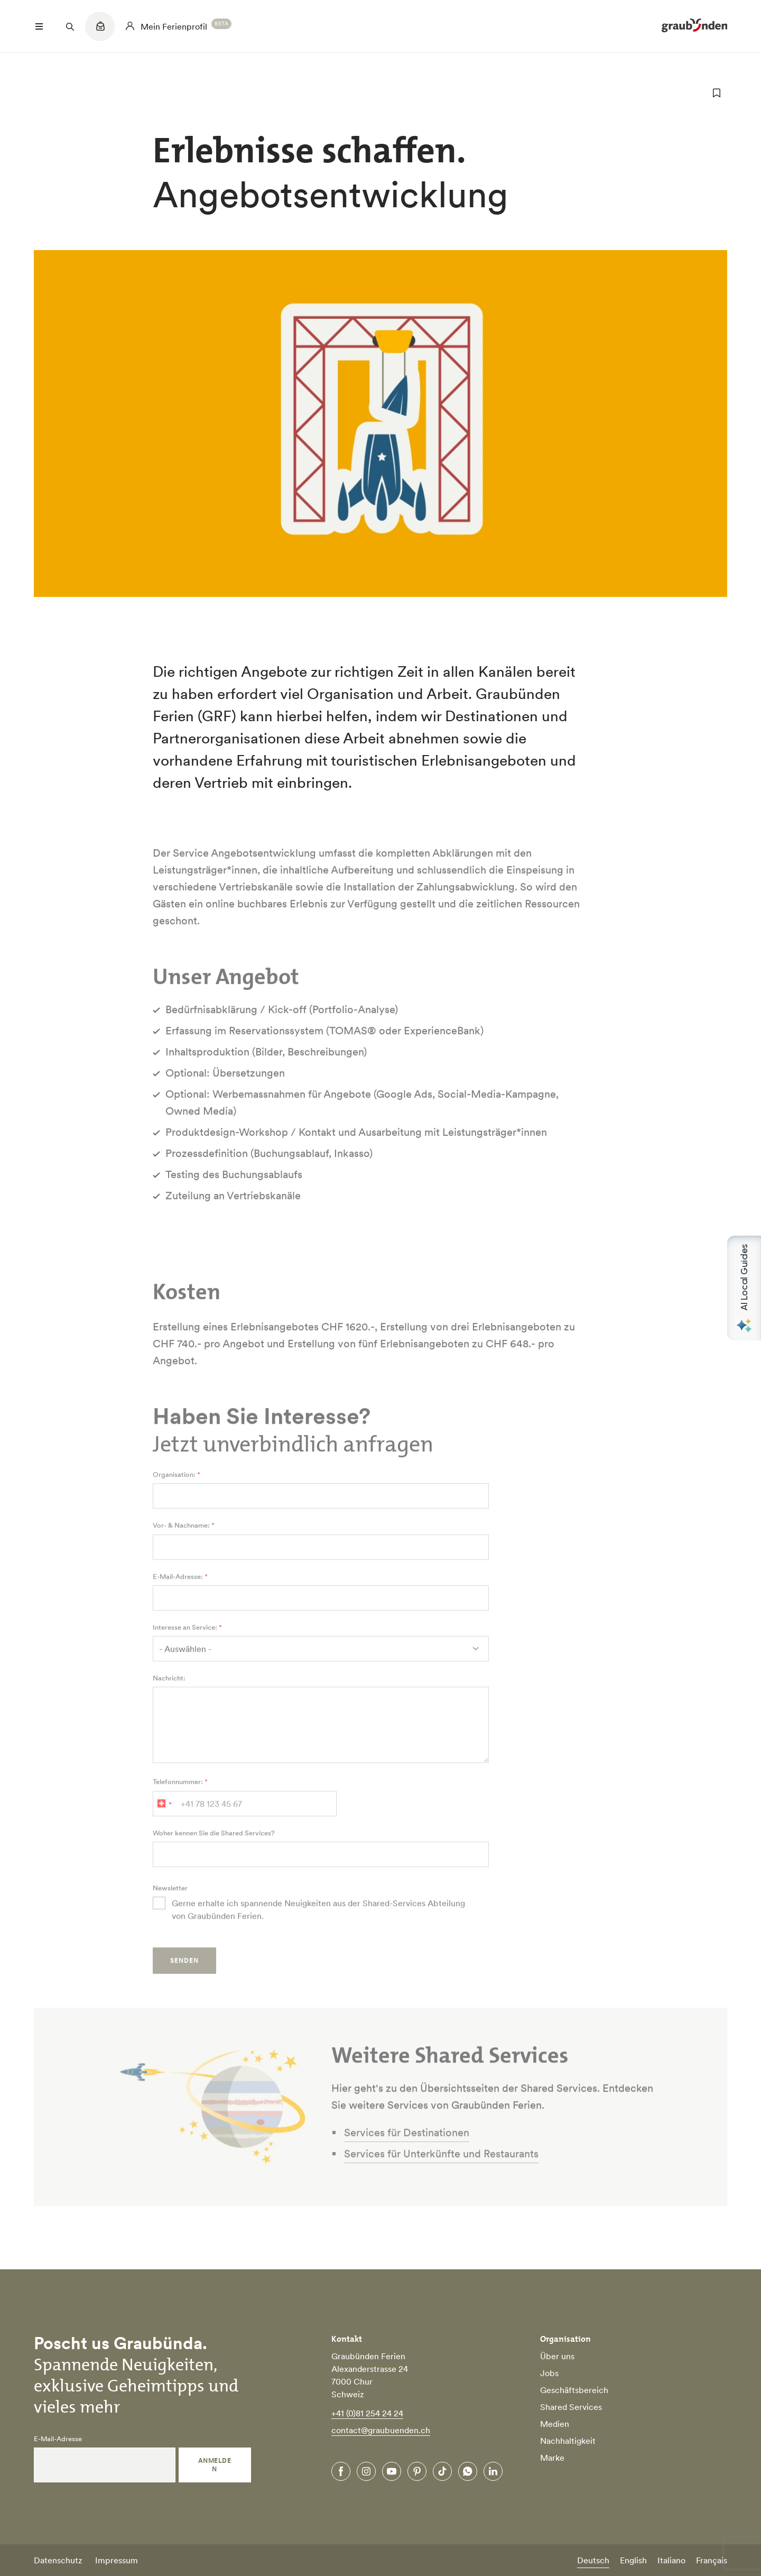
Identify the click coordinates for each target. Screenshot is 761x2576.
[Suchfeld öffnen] (70, 26)
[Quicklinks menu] (100, 32)
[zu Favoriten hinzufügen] (716, 93)
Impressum (116, 2560)
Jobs (549, 2373)
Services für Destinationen (406, 2156)
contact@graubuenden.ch (380, 2430)
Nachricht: (169, 1702)
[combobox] (164, 1827)
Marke (552, 2457)
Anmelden (214, 2465)
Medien (554, 2423)
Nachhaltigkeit (568, 2440)
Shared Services (571, 2407)
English (633, 2560)
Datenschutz (58, 2560)
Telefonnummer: (178, 1806)
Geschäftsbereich (574, 2390)
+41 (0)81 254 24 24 (367, 2413)
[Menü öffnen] (39, 26)
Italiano (671, 2560)
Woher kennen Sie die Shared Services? (214, 1857)
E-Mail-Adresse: (178, 1600)
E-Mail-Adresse (58, 2439)
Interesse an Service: (185, 1651)
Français (711, 2560)
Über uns (557, 2356)
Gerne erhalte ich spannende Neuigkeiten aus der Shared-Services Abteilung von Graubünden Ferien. (318, 1933)
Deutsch (593, 2560)
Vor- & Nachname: (181, 1549)
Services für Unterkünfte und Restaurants (441, 2177)
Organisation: (174, 1498)
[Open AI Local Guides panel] (744, 1288)
